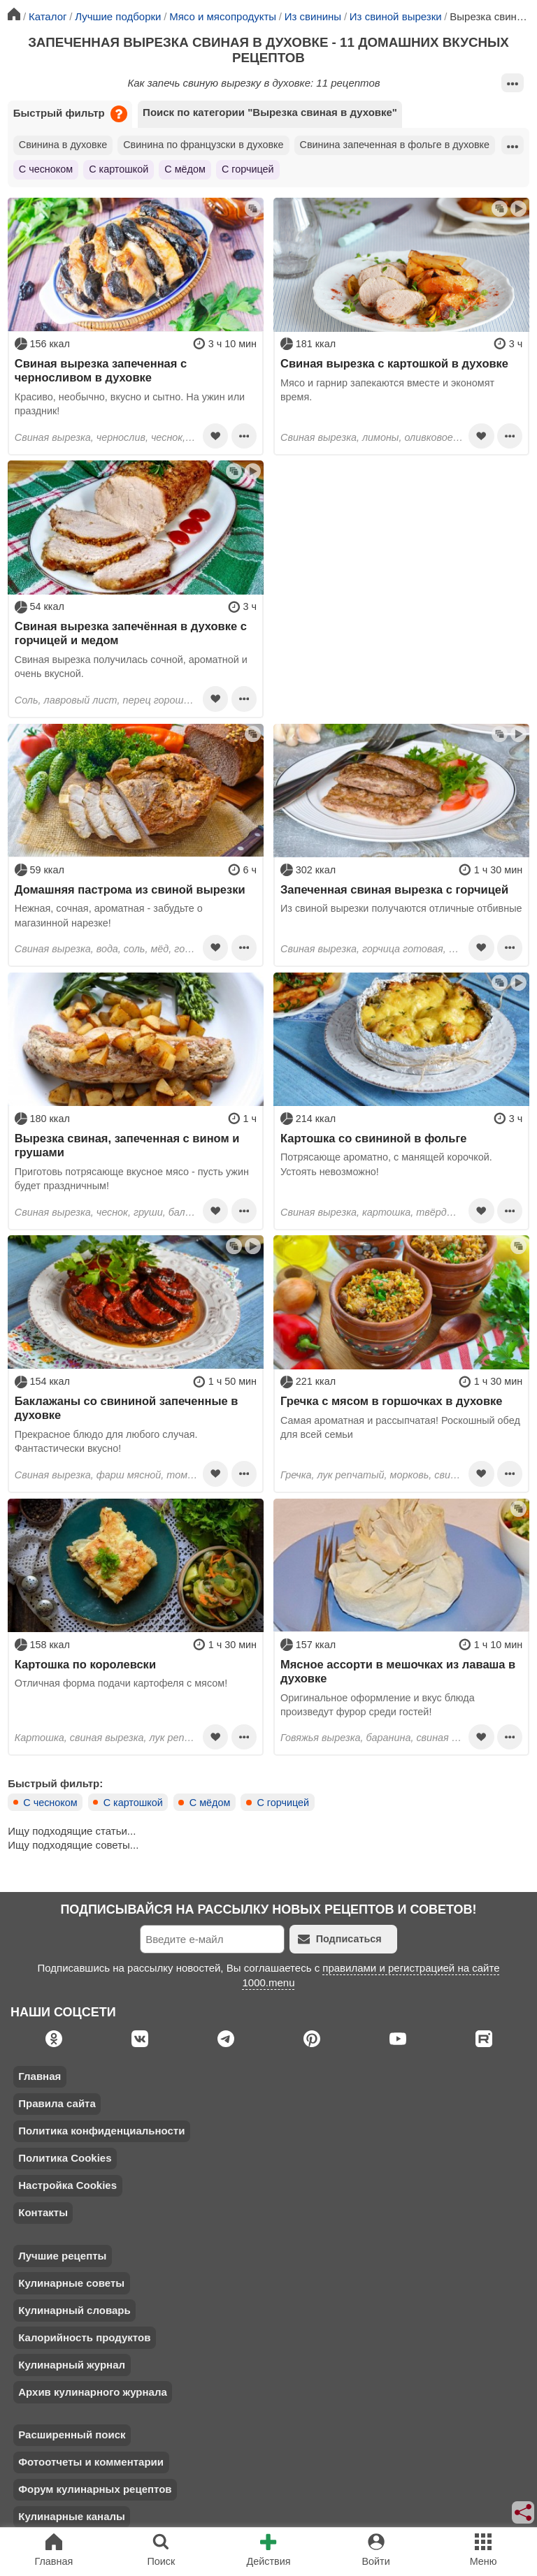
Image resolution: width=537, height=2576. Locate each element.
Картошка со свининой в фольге (373, 1138)
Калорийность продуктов (84, 2337)
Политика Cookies (64, 2158)
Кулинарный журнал (71, 2365)
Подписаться (340, 1939)
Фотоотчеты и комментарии (91, 2462)
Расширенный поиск (71, 2434)
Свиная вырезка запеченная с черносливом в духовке (101, 370)
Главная (39, 2076)
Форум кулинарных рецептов (94, 2489)
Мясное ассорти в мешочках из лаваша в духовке (397, 1671)
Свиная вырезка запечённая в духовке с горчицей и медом (131, 633)
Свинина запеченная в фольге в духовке (395, 144)
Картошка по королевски (85, 1664)
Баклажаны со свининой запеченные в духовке (126, 1408)
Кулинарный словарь (74, 2310)
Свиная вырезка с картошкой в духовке (394, 363)
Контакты (43, 2212)
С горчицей (248, 169)
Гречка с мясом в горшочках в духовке (391, 1401)
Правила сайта (57, 2103)
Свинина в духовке (63, 144)
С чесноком (46, 169)
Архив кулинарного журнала (92, 2392)
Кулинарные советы (71, 2283)
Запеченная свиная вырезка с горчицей (394, 889)
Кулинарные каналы (71, 2516)
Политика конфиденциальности (101, 2131)
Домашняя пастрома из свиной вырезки (130, 889)
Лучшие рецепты (62, 2256)
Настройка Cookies (67, 2185)
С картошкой (118, 169)
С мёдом (185, 169)
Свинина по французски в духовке (203, 144)
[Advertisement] (401, 558)
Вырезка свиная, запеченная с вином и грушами (127, 1145)
